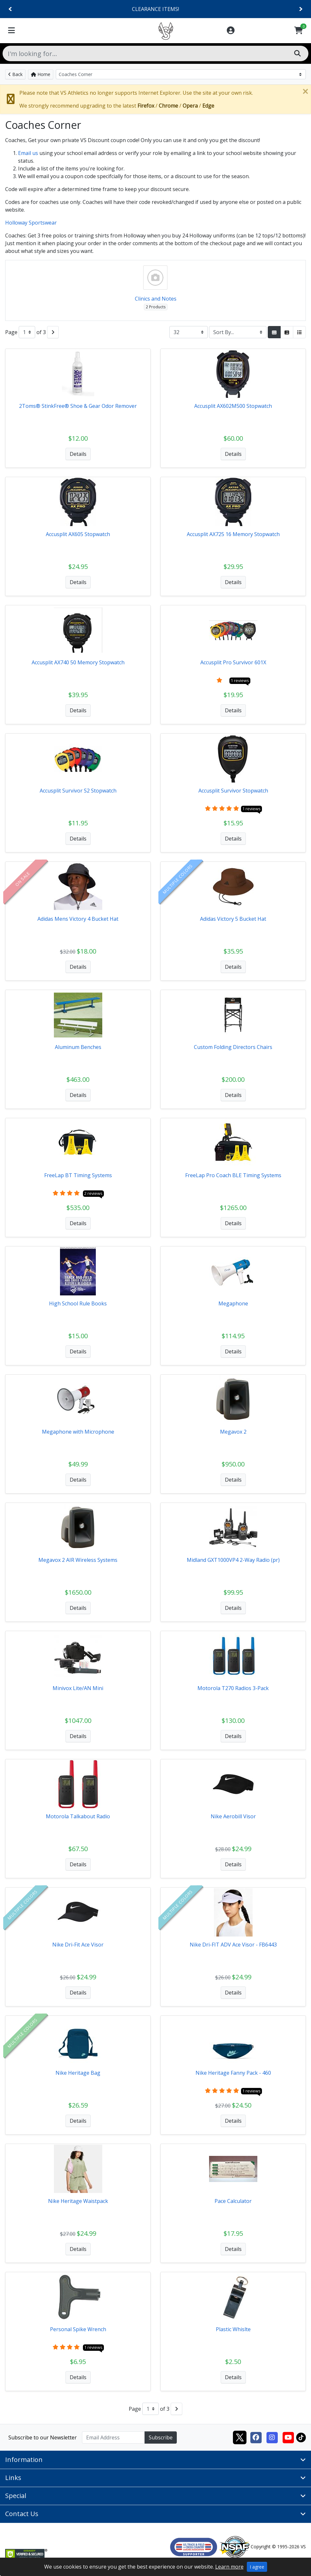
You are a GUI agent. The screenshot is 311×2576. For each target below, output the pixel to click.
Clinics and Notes (155, 298)
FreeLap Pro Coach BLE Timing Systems (233, 1175)
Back (15, 74)
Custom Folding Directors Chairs (233, 1047)
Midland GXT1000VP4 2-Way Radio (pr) (233, 1559)
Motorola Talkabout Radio (78, 1816)
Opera (190, 105)
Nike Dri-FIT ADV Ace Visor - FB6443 (233, 1944)
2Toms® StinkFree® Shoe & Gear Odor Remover (78, 405)
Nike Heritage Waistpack (78, 2201)
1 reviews (240, 680)
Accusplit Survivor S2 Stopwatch (78, 790)
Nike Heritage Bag (77, 2072)
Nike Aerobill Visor (233, 1816)
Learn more (229, 2566)
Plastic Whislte (233, 2329)
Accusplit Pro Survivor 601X (233, 662)
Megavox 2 (233, 1431)
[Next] (300, 9)
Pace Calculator (233, 2201)
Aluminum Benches (78, 1047)
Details (78, 453)
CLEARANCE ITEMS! (155, 9)
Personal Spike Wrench (78, 2329)
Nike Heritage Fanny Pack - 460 (233, 2072)
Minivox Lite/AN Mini (78, 1688)
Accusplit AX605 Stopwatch (78, 534)
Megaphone (233, 1303)
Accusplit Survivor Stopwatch (233, 790)
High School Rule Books (78, 1303)
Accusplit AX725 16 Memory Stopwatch (233, 534)
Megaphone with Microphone (78, 1431)
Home (40, 74)
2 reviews (93, 1193)
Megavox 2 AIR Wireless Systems (77, 1559)
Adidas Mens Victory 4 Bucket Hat (77, 918)
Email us (28, 153)
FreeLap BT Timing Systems (78, 1175)
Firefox (145, 105)
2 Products (156, 307)
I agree (257, 2567)
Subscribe (161, 2437)
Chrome (168, 105)
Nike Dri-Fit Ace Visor (78, 1944)
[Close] (305, 91)
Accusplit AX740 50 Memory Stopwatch (78, 662)
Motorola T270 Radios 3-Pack (233, 1688)
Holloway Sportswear (31, 222)
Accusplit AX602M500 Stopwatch (233, 405)
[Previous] (10, 9)
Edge (208, 105)
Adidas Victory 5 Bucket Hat (233, 918)
